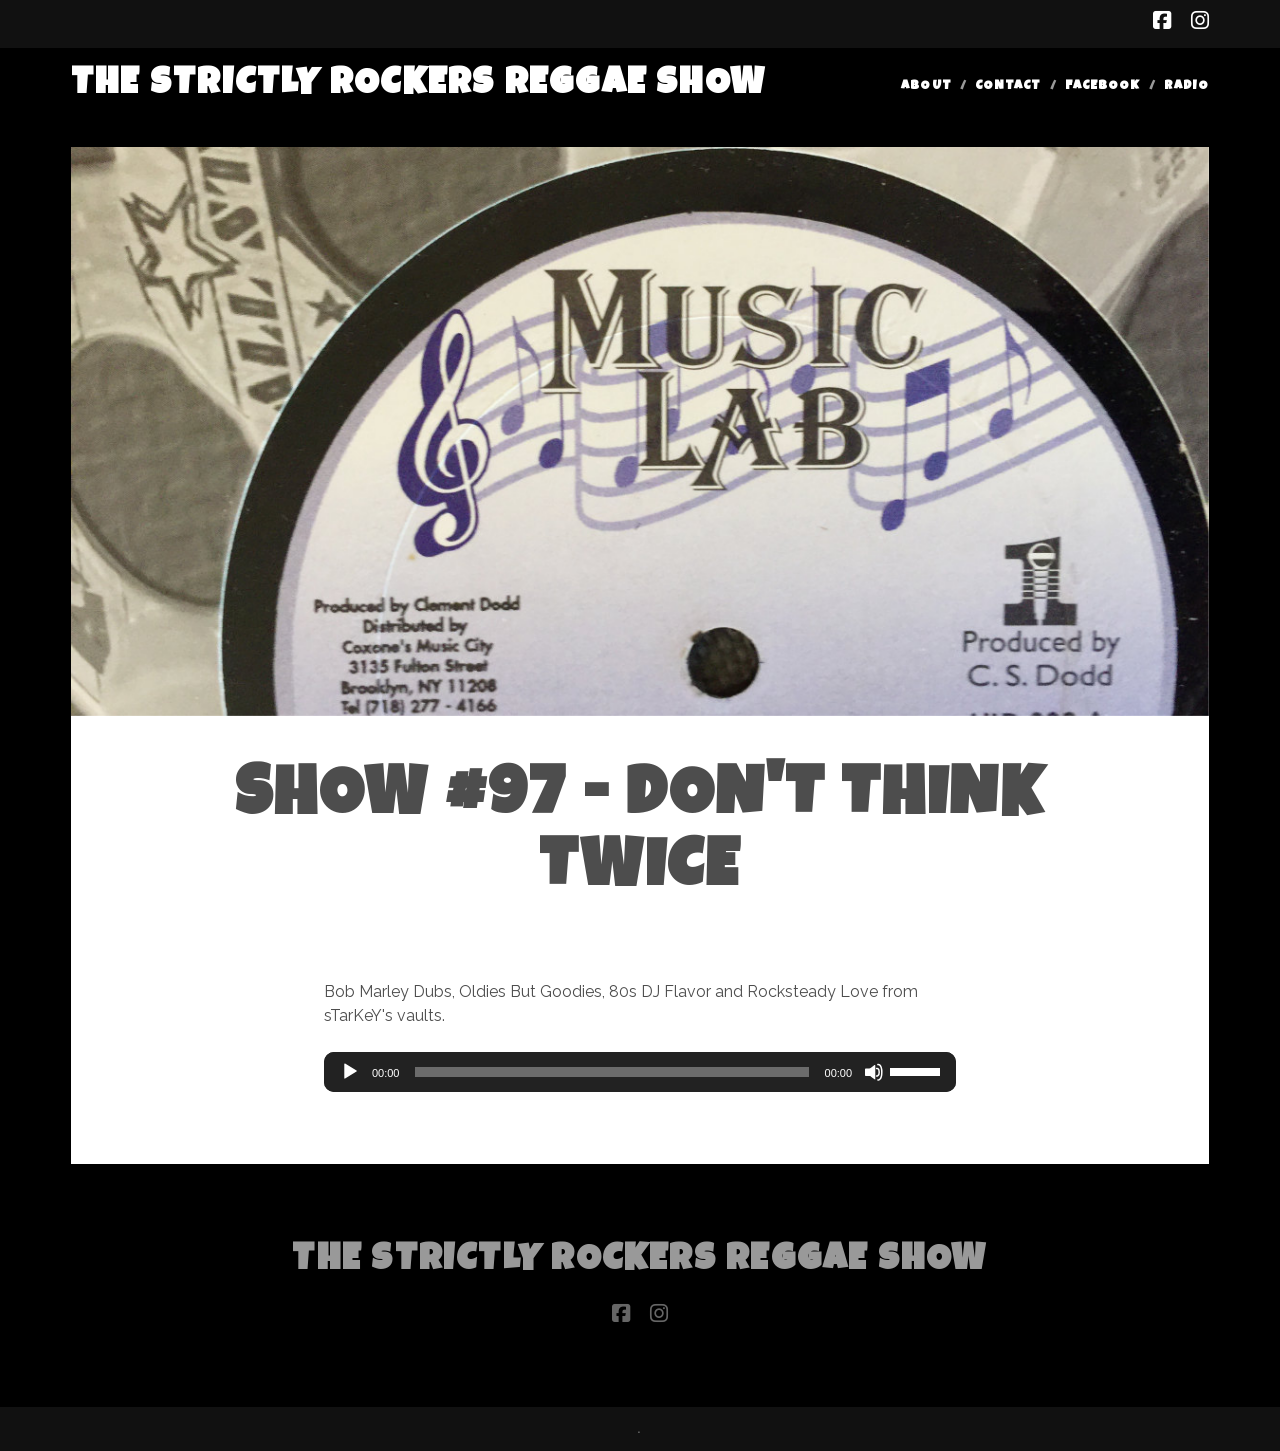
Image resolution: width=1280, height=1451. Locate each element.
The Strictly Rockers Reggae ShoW (418, 85)
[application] (640, 1072)
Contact (1008, 86)
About (926, 86)
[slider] (611, 1072)
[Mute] (874, 1072)
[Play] (350, 1072)
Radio (1186, 86)
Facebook (1102, 86)
